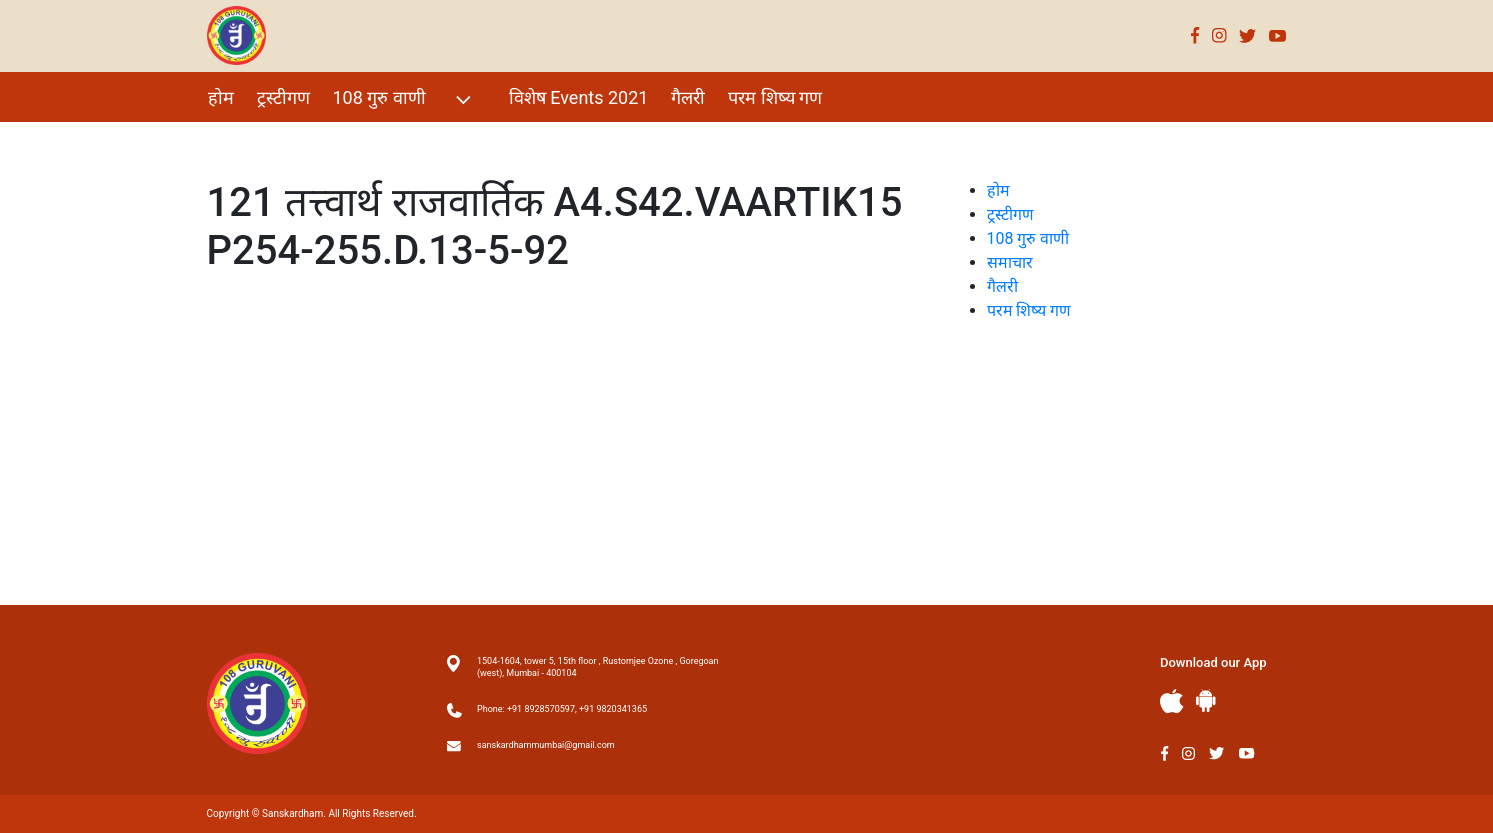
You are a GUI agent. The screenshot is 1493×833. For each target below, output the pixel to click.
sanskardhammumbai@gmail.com (546, 745)
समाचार (1010, 262)
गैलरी (688, 97)
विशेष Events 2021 (579, 97)
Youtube (1278, 35)
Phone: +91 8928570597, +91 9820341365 (562, 709)
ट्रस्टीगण (283, 97)
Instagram (1219, 35)
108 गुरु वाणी (404, 99)
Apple (1172, 701)
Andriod (1206, 700)
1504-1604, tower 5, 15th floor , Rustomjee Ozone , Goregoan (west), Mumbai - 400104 (597, 667)
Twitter (1248, 35)
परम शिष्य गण (775, 97)
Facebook (1195, 35)
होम (221, 97)
